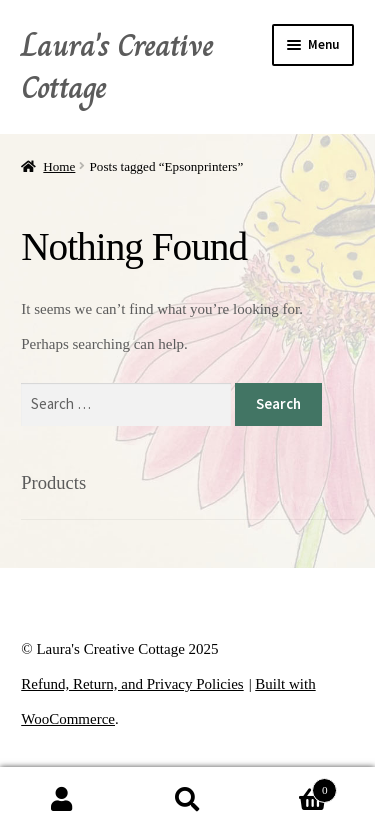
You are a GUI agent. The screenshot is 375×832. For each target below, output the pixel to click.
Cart (293, 789)
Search (187, 800)
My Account (62, 800)
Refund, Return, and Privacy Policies (132, 684)
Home (59, 166)
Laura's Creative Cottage (117, 66)
